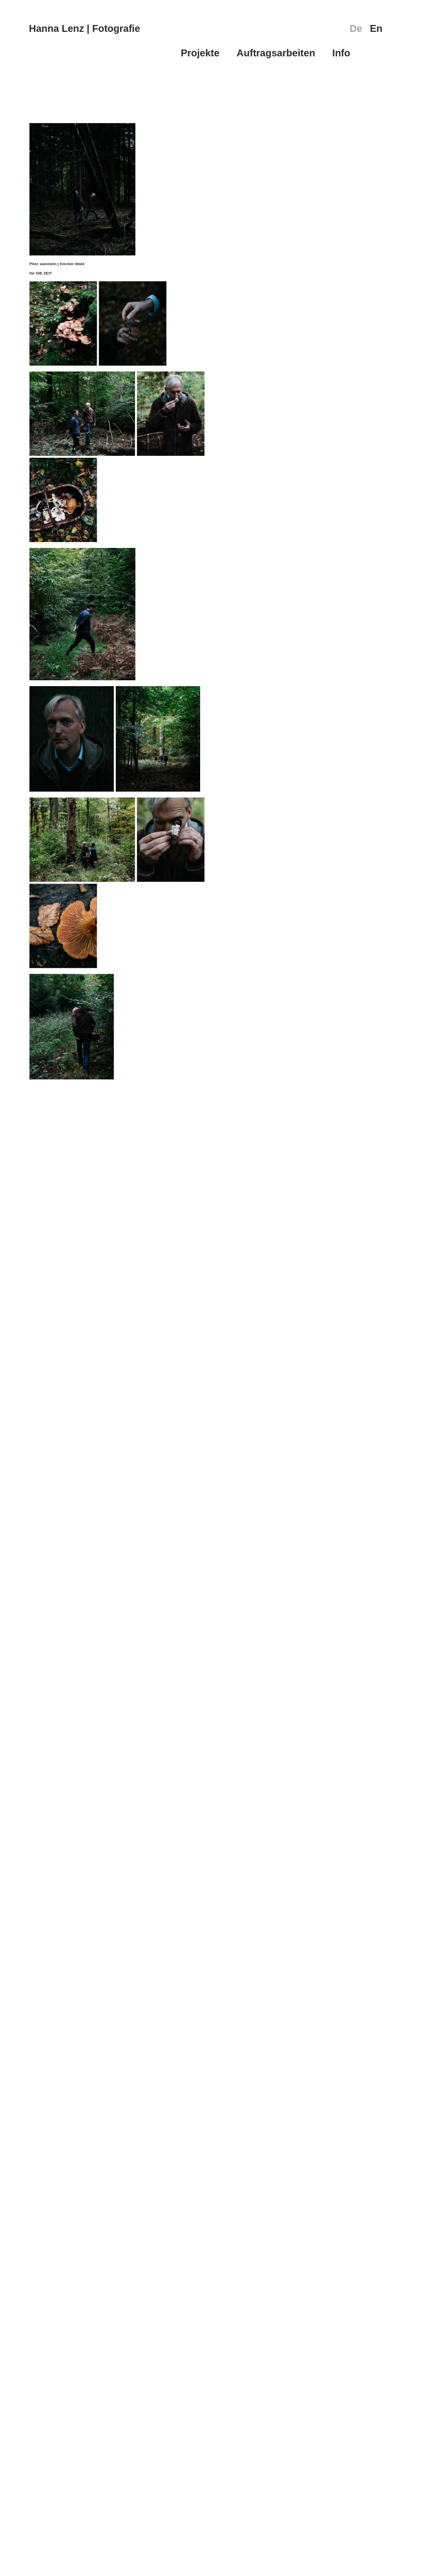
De (356, 28)
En (376, 28)
